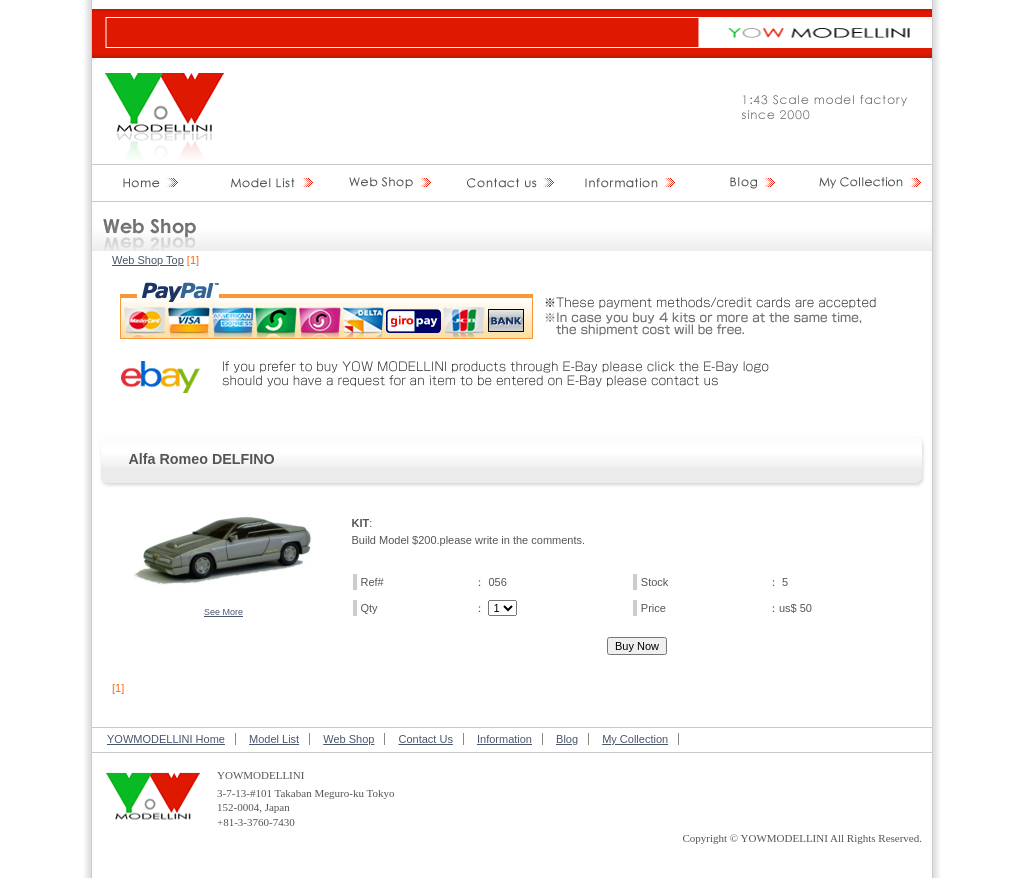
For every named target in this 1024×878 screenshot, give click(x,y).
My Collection (635, 739)
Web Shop (348, 739)
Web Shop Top (148, 260)
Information (504, 739)
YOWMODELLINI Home (166, 739)
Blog (567, 739)
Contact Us (425, 739)
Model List (274, 739)
